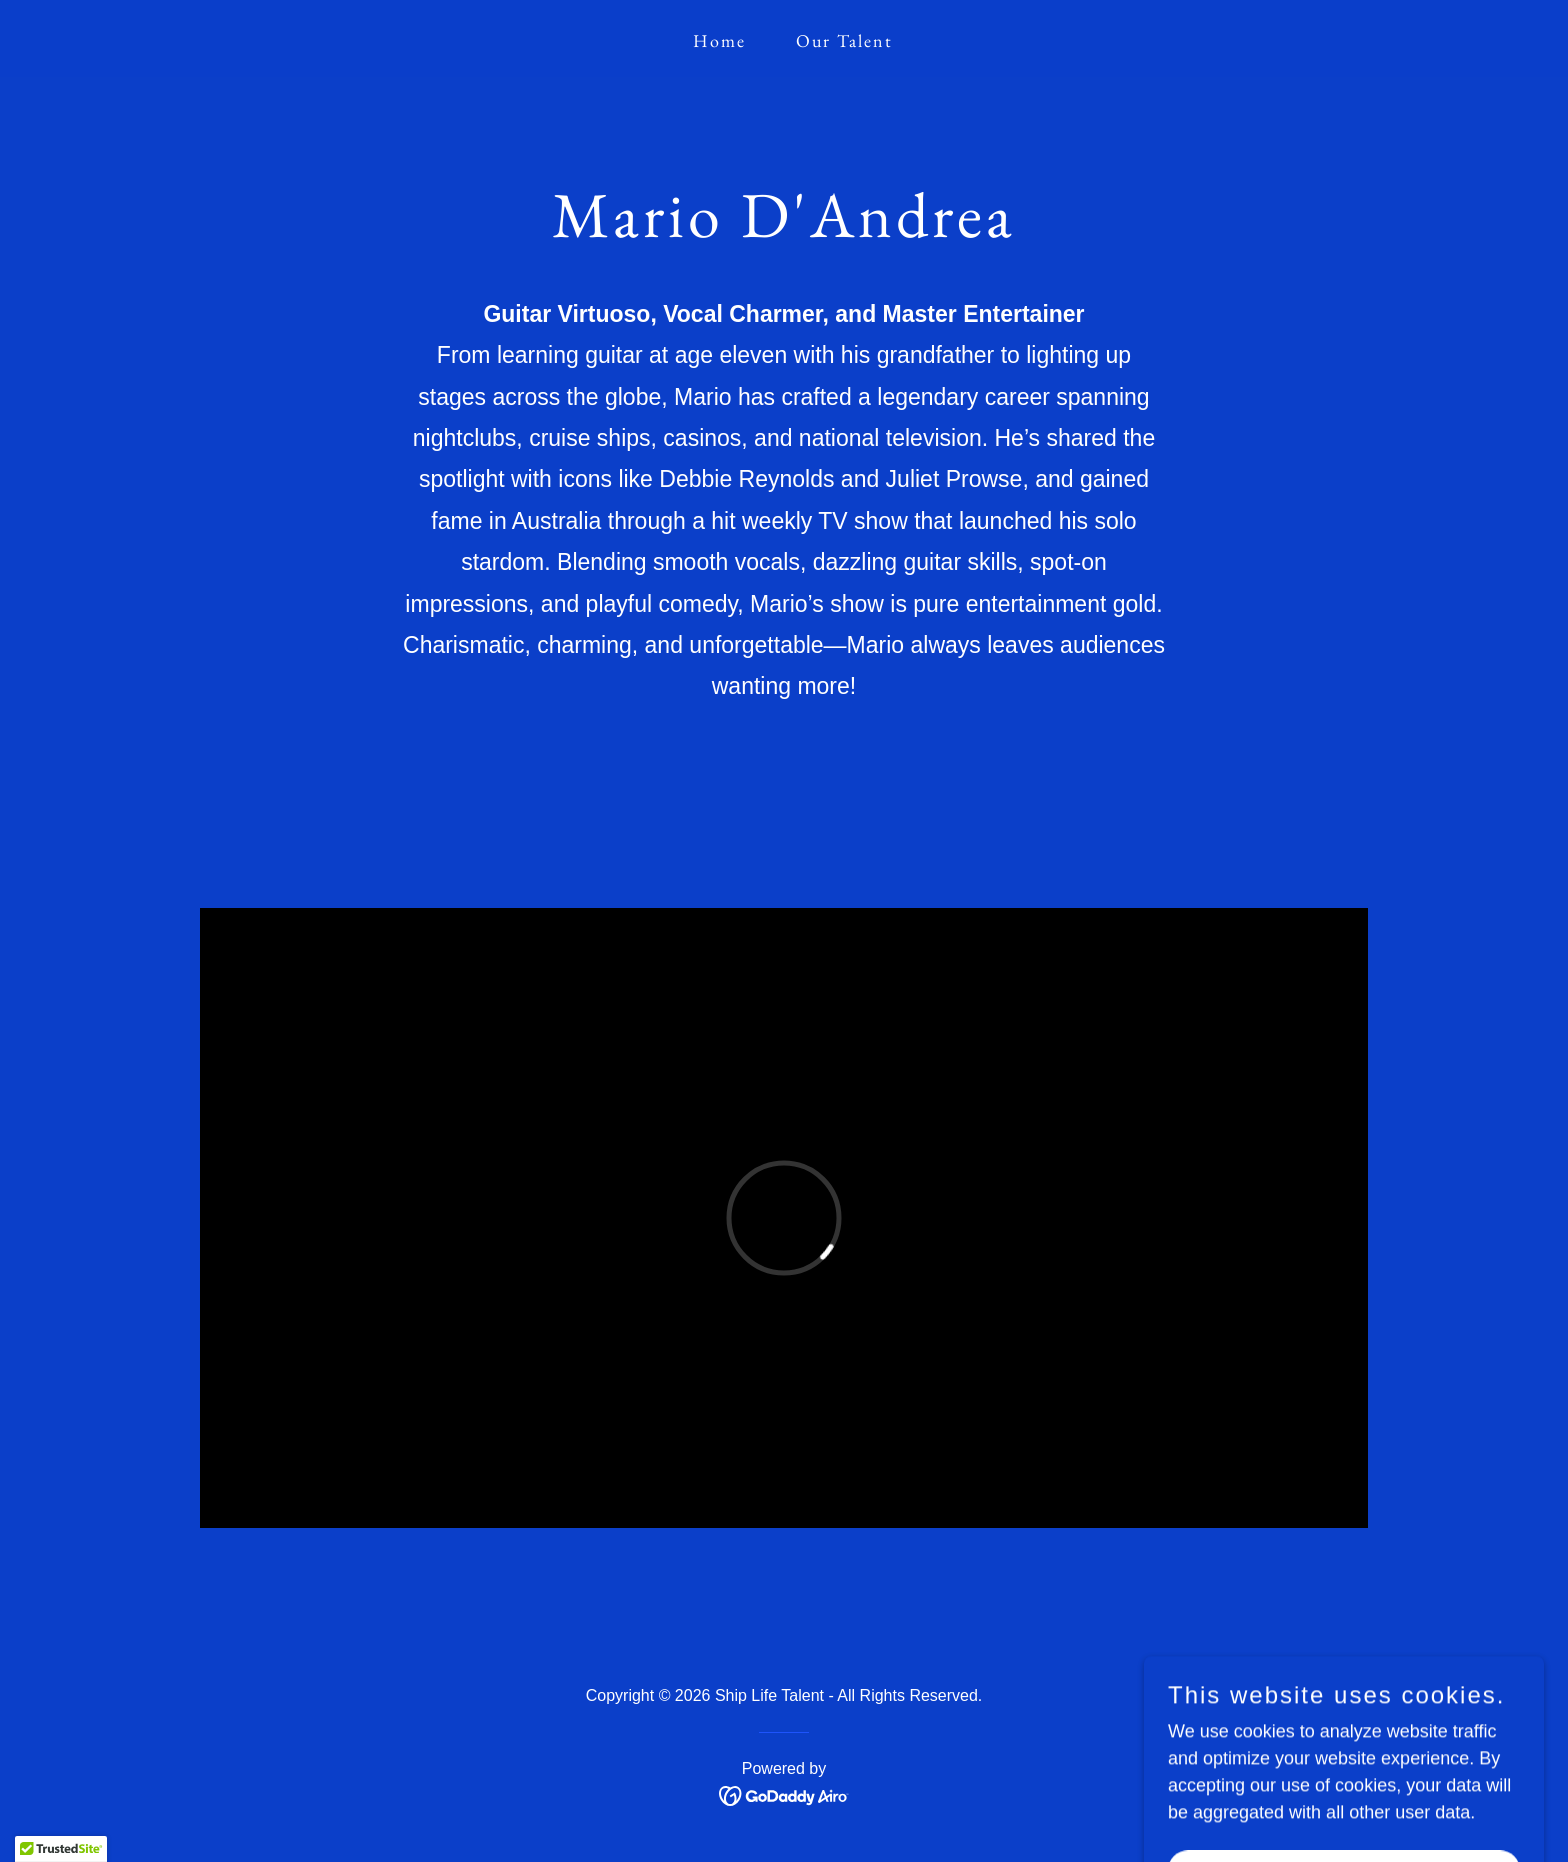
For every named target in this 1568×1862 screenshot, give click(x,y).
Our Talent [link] (844, 40)
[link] (784, 1795)
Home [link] (719, 40)
